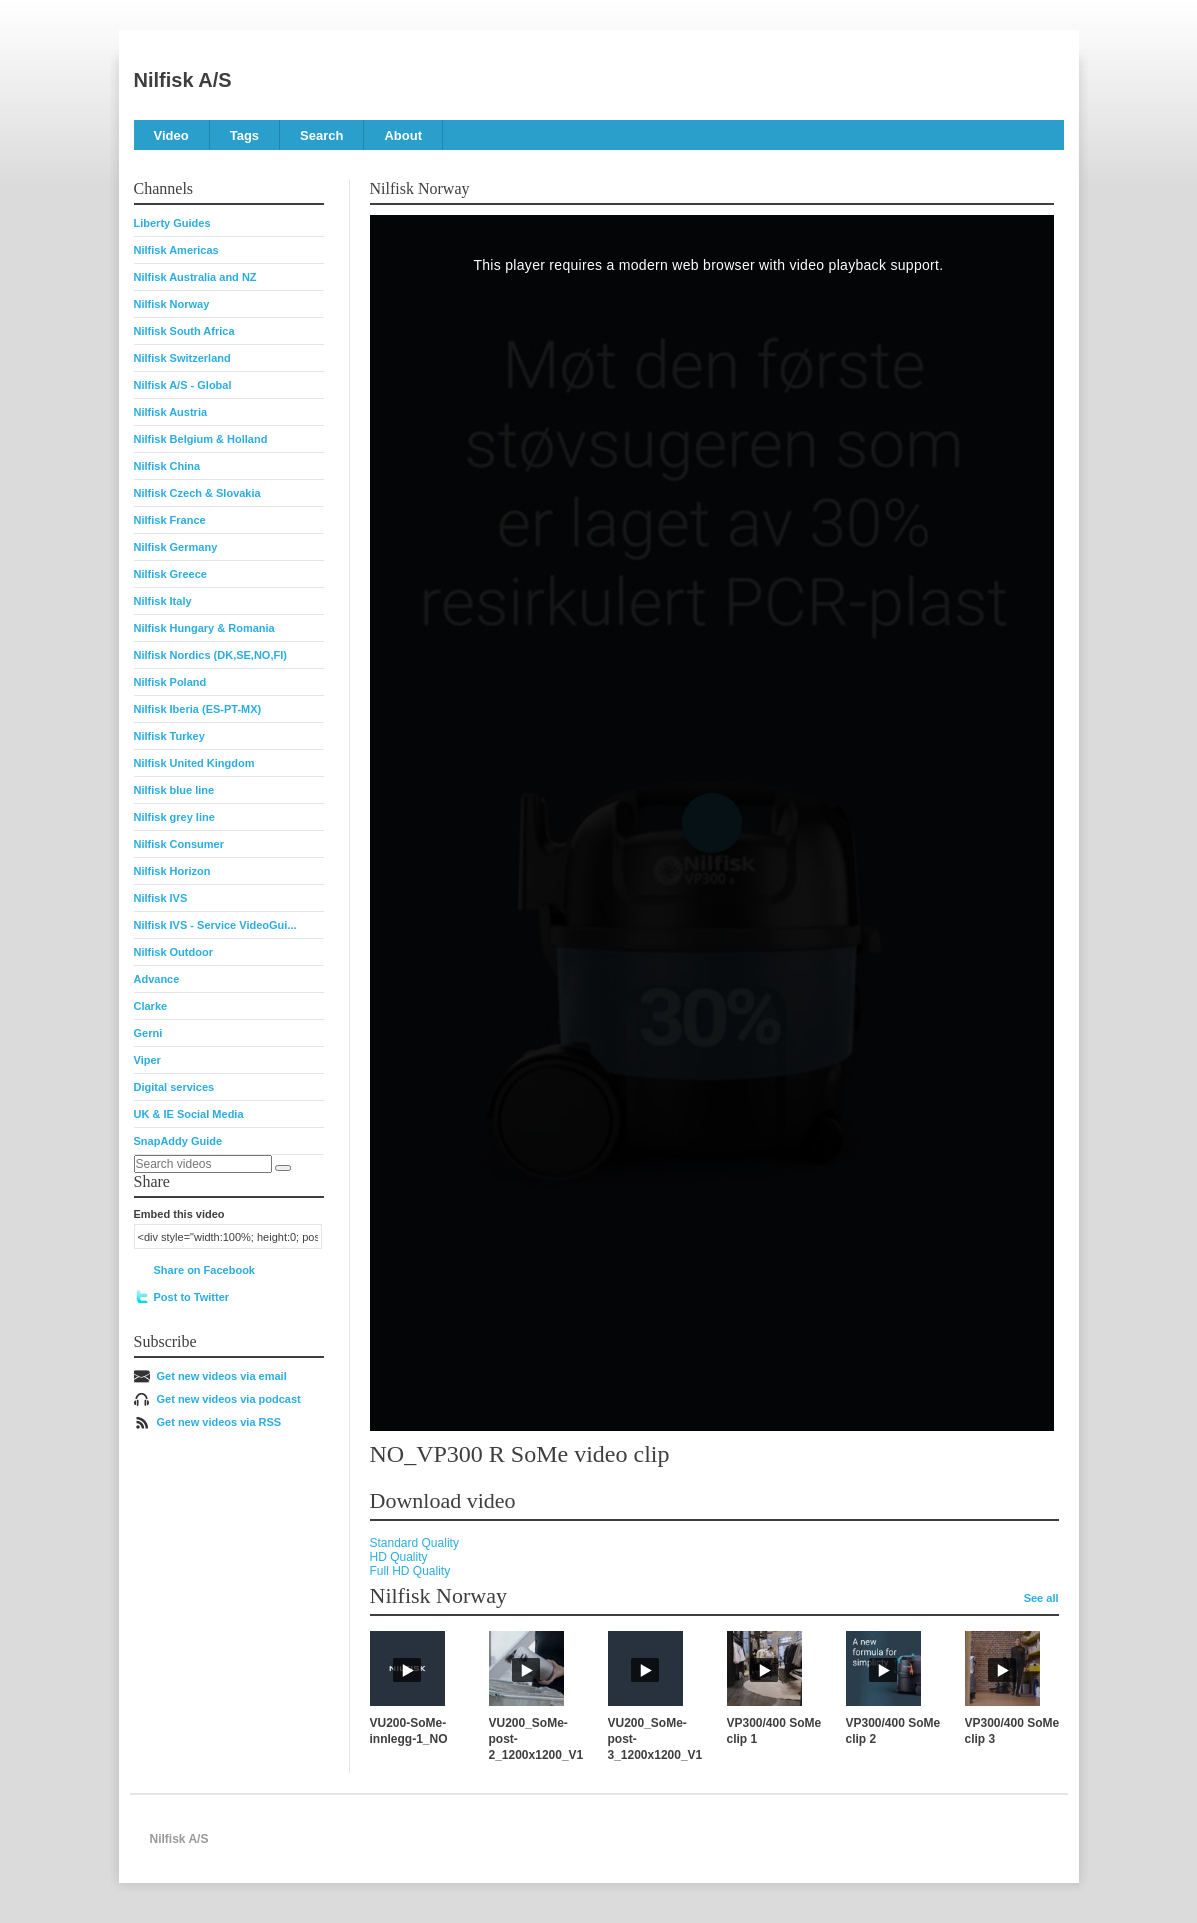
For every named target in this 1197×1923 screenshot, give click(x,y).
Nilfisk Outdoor (173, 952)
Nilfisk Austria (171, 412)
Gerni (148, 1033)
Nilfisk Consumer (179, 844)
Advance (157, 979)
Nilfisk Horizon (172, 871)
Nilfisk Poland (170, 682)
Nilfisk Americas (176, 250)
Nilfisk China (167, 466)
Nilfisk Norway (172, 304)
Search (321, 135)
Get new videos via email (222, 1376)
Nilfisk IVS (161, 898)
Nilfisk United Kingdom (194, 763)
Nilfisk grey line (174, 817)
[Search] (283, 1168)
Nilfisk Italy (163, 601)
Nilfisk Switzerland (182, 358)
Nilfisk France (170, 520)
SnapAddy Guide (178, 1141)
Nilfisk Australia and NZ (195, 277)
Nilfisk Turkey (169, 736)
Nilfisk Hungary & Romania (204, 628)
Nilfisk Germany (176, 547)
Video (171, 135)
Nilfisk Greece (170, 574)
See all (1041, 1598)
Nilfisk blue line (174, 790)
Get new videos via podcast (229, 1399)
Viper (147, 1060)
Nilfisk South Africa (184, 331)
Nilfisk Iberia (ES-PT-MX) (198, 709)
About (403, 135)
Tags (244, 135)
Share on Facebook (204, 1270)
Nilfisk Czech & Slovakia (197, 493)
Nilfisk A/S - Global (183, 385)
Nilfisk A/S (183, 80)
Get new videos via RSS (219, 1422)
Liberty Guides (172, 223)
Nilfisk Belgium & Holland (201, 439)
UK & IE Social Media (189, 1114)
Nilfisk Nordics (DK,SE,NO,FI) (210, 655)
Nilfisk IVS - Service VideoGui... (215, 925)
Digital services (174, 1087)
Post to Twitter (192, 1297)
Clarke (151, 1006)
